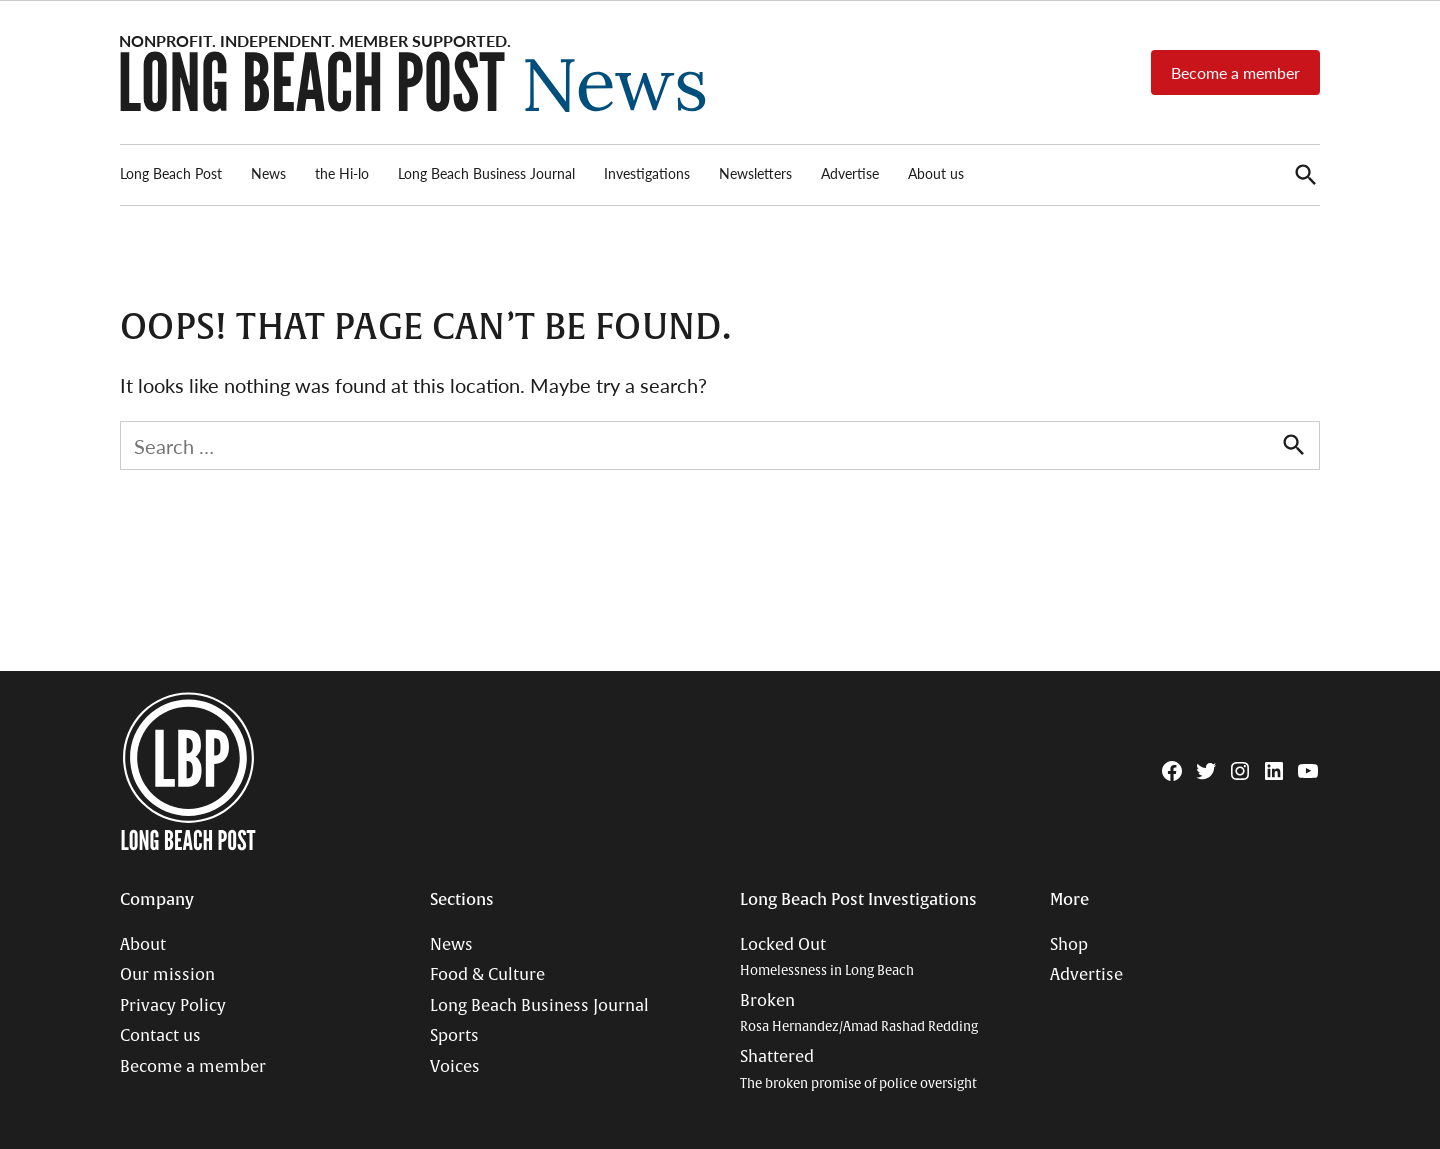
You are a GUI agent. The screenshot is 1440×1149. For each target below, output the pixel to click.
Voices (455, 1067)
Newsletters (755, 173)
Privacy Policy (173, 1006)
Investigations (647, 173)
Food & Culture (487, 975)
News (268, 173)
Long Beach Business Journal (486, 173)
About (143, 945)
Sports (454, 1036)
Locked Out (827, 957)
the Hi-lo (342, 173)
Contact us (160, 1036)
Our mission (167, 975)
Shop (1069, 945)
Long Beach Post (171, 173)
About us (936, 173)
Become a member (1235, 72)
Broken (859, 1013)
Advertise (850, 173)
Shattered (858, 1069)
